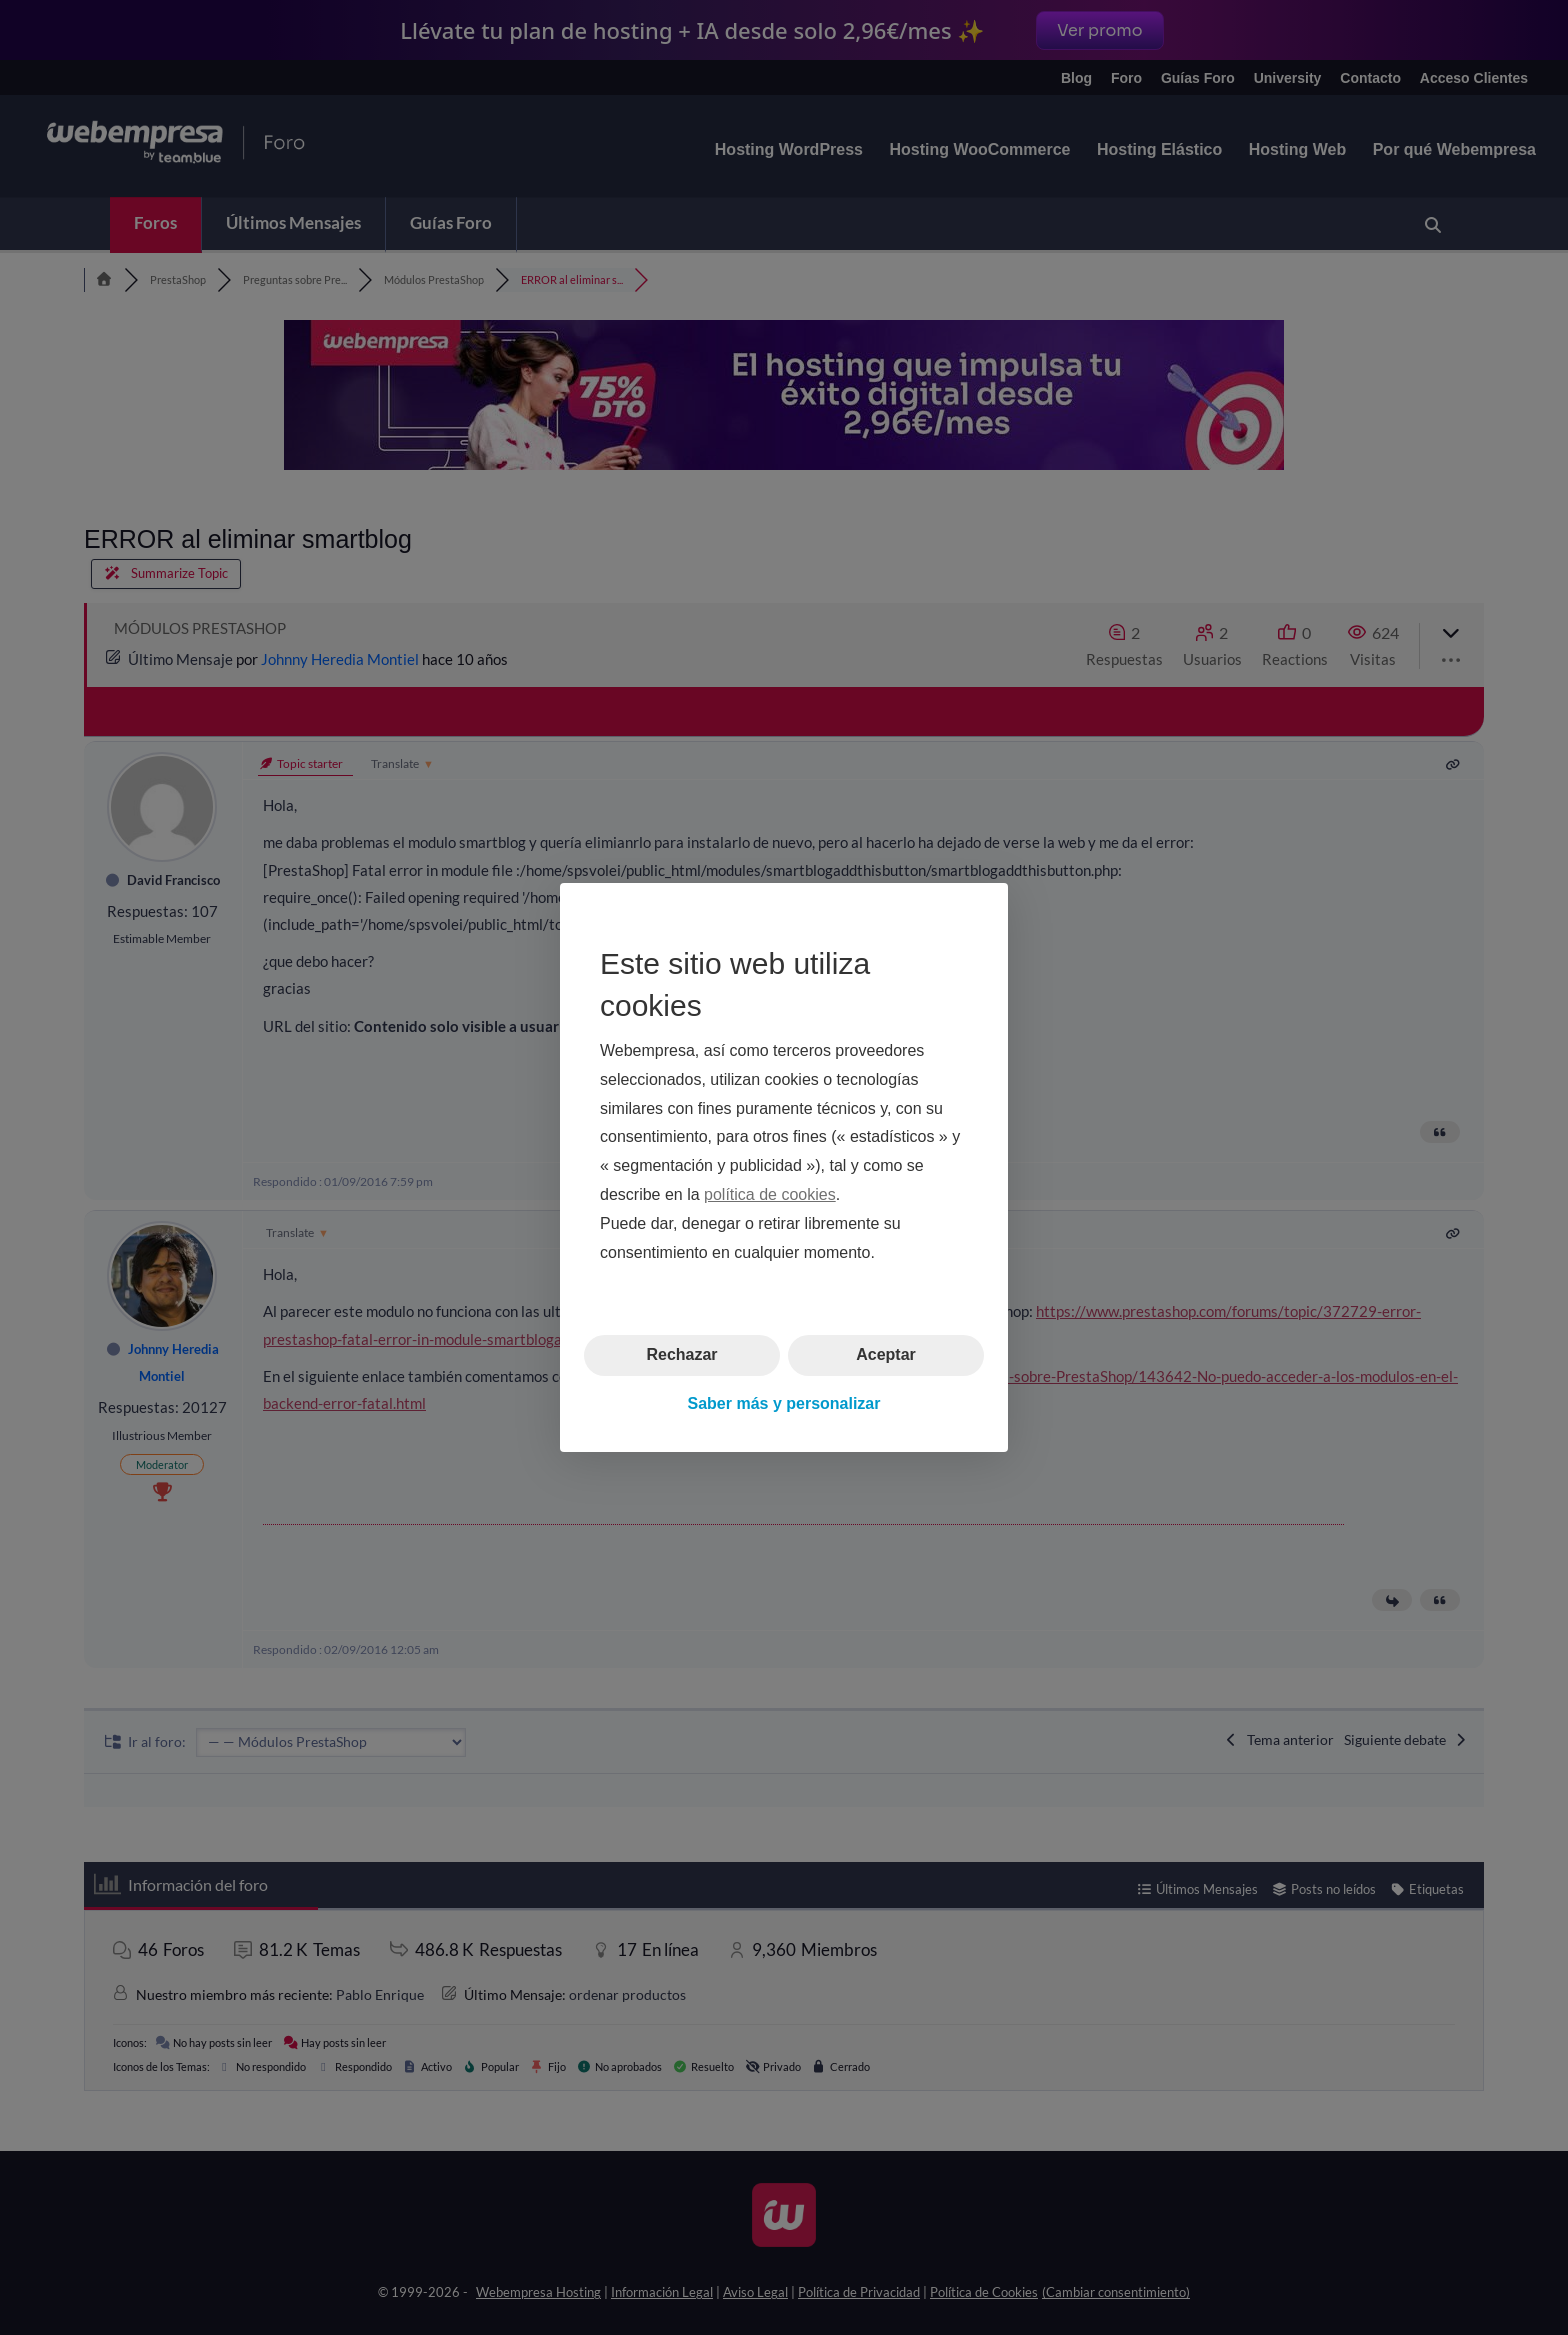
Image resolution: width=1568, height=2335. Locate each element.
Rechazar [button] (681, 1354)
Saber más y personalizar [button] (784, 1403)
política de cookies (770, 1194)
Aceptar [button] (886, 1354)
